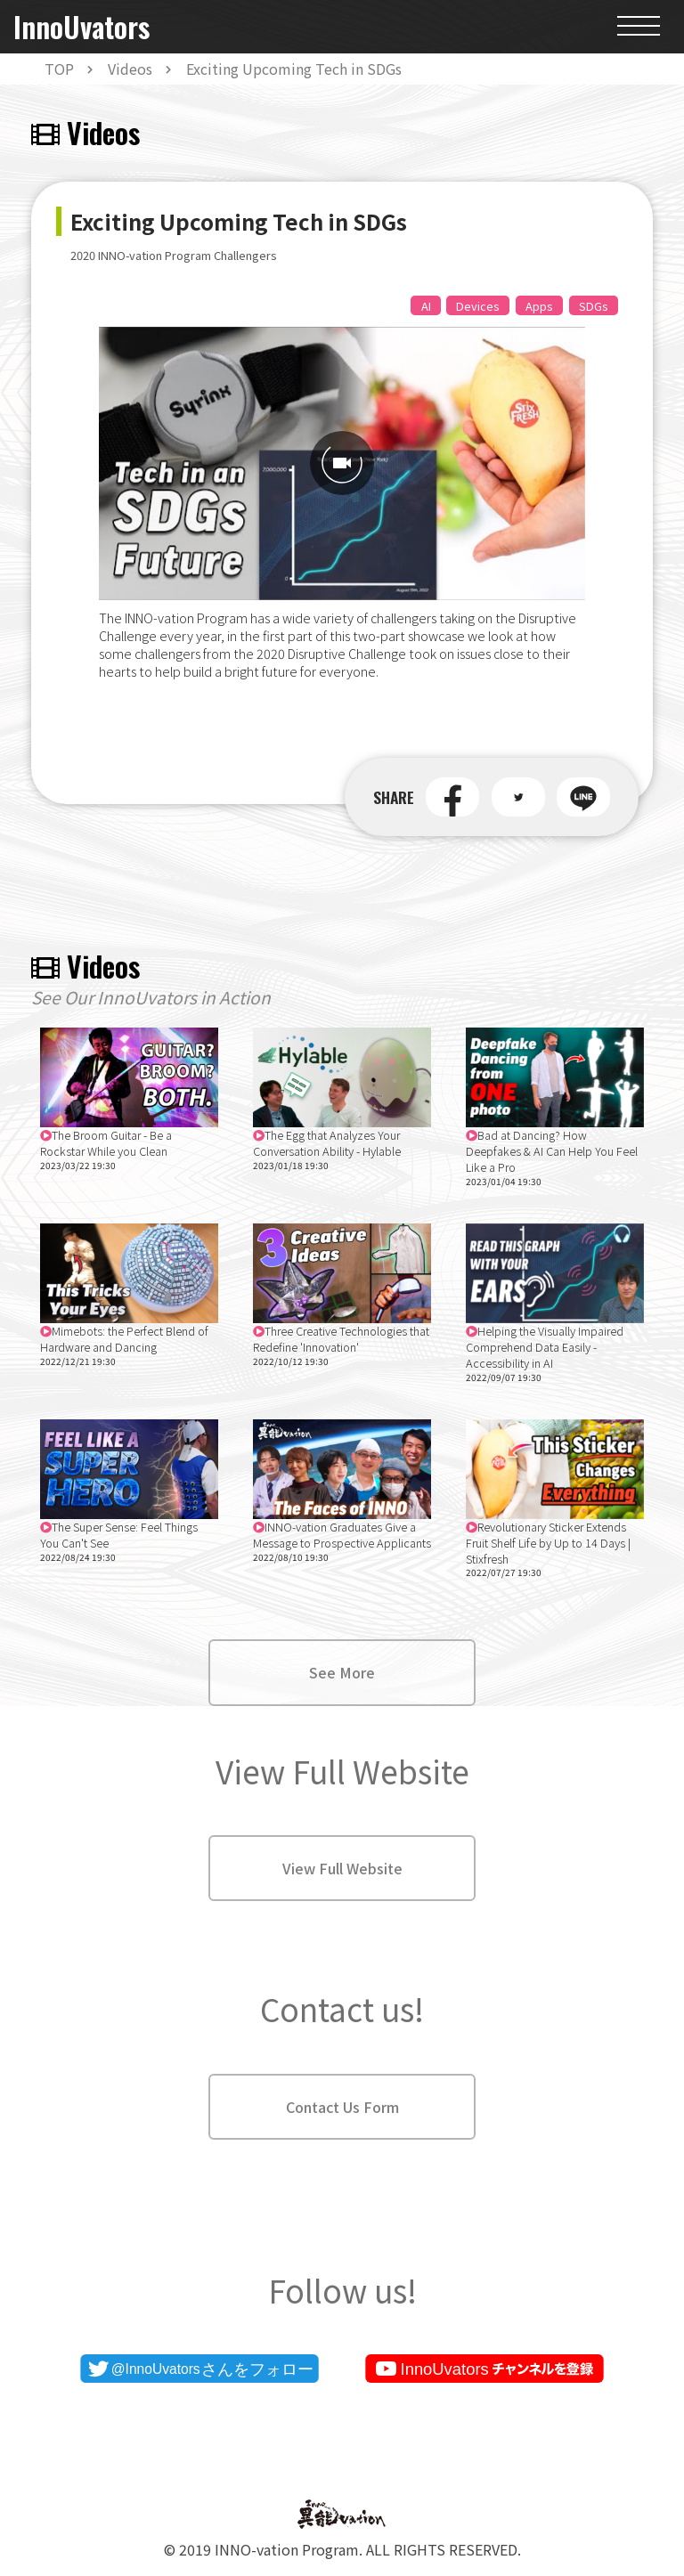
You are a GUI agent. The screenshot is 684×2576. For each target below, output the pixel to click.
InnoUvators (81, 27)
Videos (130, 68)
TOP (59, 68)
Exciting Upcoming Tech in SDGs (294, 68)
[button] (452, 797)
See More (342, 1672)
